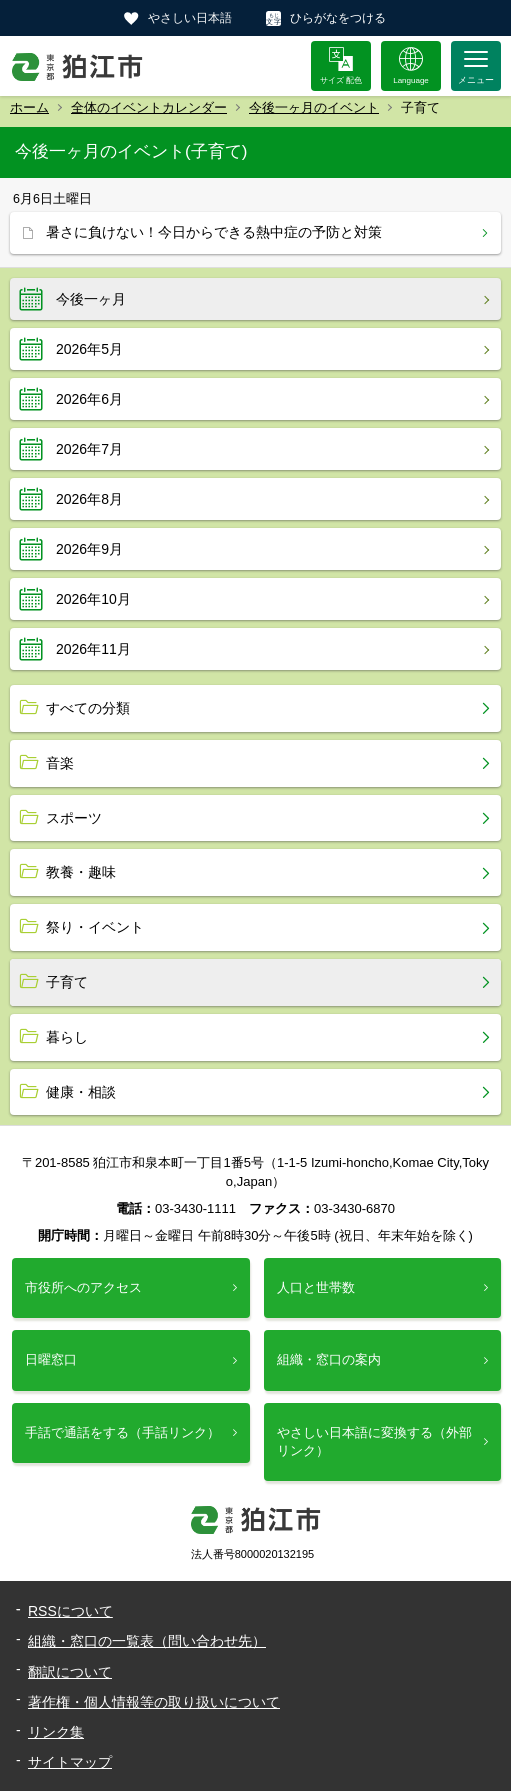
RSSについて (70, 1611)
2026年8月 (89, 499)
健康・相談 (81, 1092)
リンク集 (56, 1732)
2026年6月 (89, 399)
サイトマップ (70, 1762)
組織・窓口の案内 (329, 1359)
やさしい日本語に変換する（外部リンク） (374, 1441)
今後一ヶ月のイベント (314, 107)
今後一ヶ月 (91, 299)
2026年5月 (89, 349)
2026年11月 (93, 649)
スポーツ (74, 818)
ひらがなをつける (338, 18)
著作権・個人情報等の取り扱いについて (154, 1702)
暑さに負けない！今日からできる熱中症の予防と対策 (214, 232)
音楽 (60, 763)
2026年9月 (89, 549)
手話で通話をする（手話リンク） (122, 1432)
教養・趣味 (81, 872)
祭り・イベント (95, 927)
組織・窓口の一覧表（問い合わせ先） (147, 1641)
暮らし (67, 1037)
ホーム (29, 107)
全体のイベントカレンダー (149, 107)
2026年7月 (89, 449)
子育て (67, 982)
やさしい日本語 (190, 18)
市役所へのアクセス (83, 1287)
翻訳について (70, 1672)
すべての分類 (88, 708)
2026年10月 (93, 599)
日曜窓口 (51, 1359)
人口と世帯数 (316, 1287)
